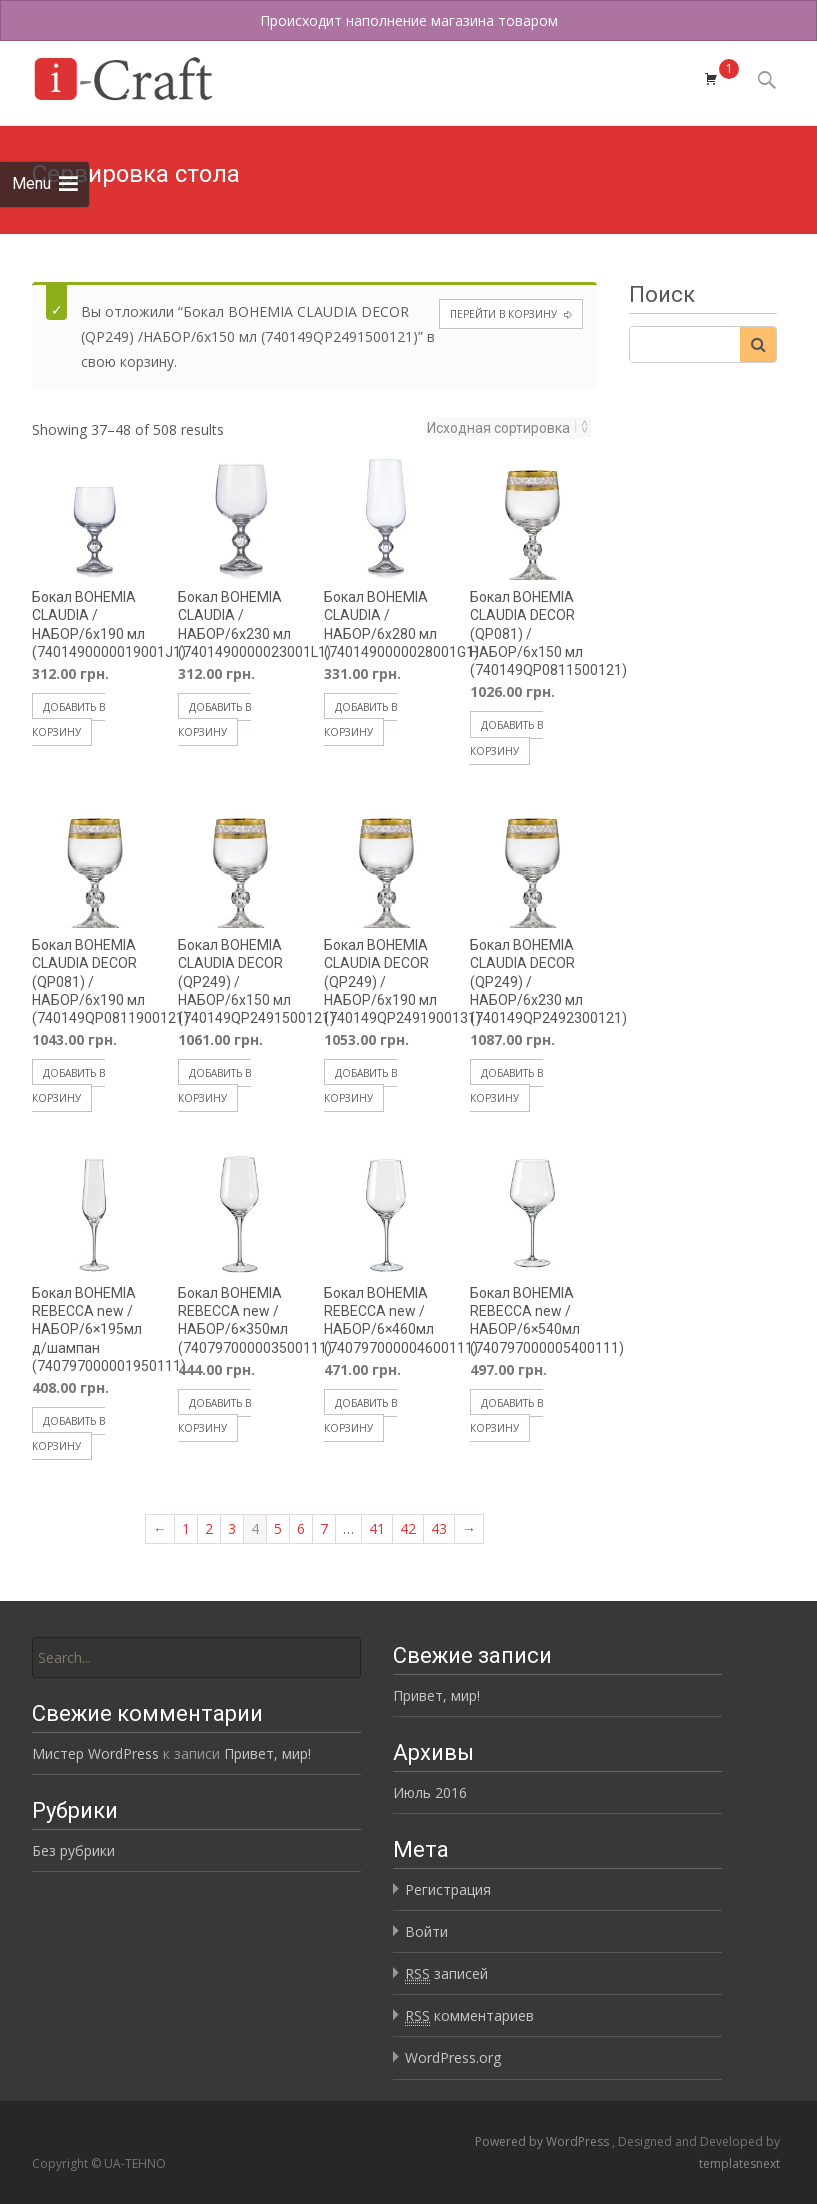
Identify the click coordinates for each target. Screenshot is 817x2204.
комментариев (469, 2016)
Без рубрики (73, 1850)
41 (377, 1528)
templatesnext (739, 2163)
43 (439, 1528)
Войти (426, 1931)
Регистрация (448, 1889)
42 (408, 1528)
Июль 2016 (430, 1792)
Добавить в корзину (68, 719)
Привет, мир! (436, 1695)
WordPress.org (453, 2057)
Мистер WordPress (95, 1753)
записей (446, 1974)
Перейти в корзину (503, 314)
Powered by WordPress (543, 2141)
